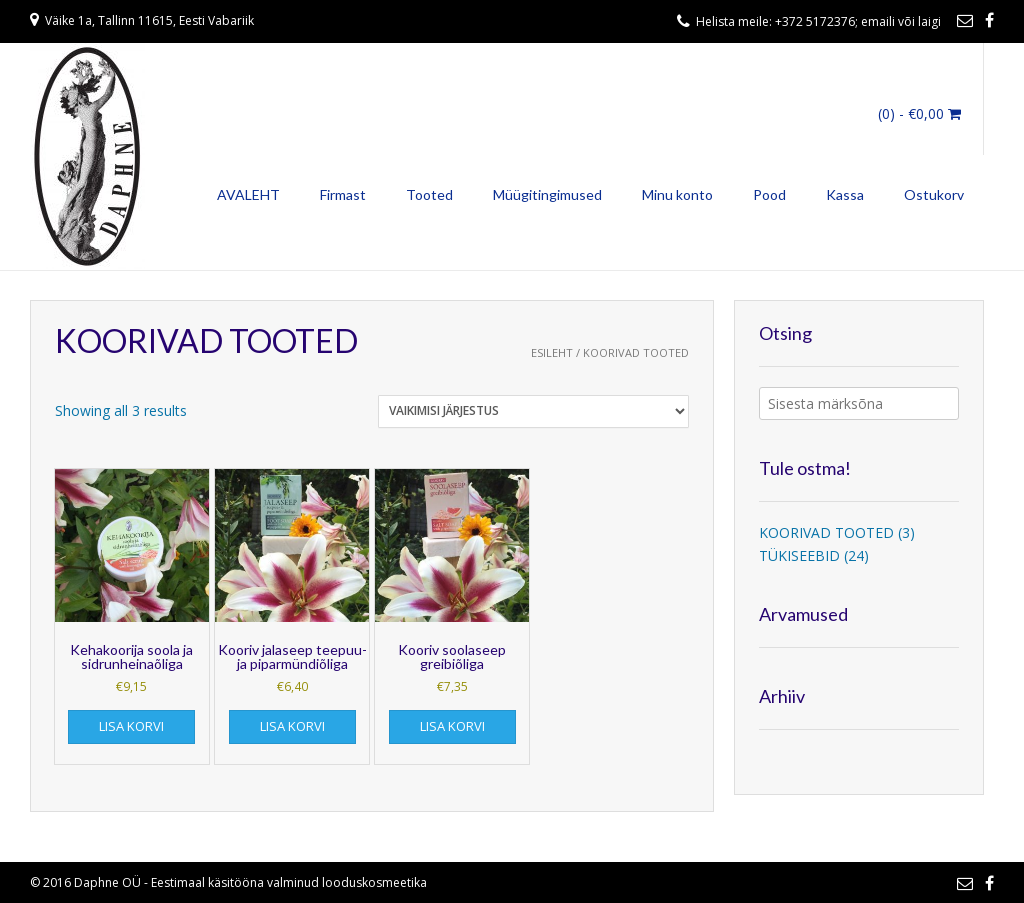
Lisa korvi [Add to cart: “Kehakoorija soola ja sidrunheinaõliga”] (131, 726)
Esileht (552, 352)
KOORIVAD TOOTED (826, 532)
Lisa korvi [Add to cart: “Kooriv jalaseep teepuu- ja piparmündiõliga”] (292, 726)
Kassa (845, 194)
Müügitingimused (547, 194)
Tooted (429, 194)
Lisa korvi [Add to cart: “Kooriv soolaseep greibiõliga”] (452, 726)
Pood (769, 194)
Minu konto (677, 194)
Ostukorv (934, 194)
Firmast (343, 194)
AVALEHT (248, 194)
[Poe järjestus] (533, 411)
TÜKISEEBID (799, 555)
